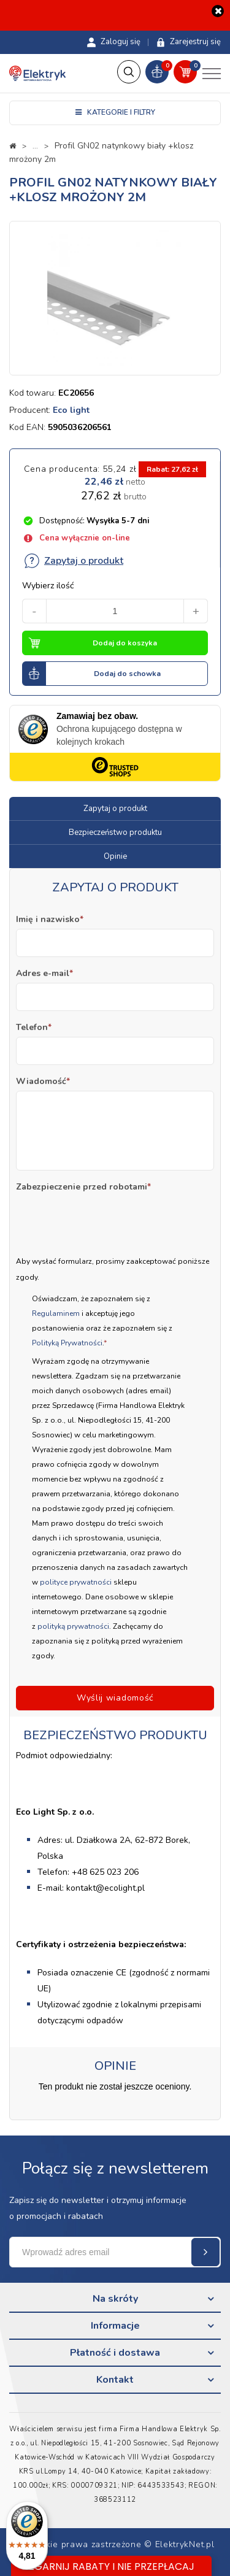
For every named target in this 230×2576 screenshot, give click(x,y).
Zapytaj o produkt (72, 560)
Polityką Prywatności (67, 1343)
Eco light (71, 410)
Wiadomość (43, 1081)
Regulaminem (57, 1313)
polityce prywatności (76, 1582)
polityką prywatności (73, 1626)
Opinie (115, 856)
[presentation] (109, 1220)
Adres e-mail (44, 973)
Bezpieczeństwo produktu (115, 832)
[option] (115, 298)
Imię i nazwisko (49, 919)
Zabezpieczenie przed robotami (83, 1187)
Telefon (34, 1027)
